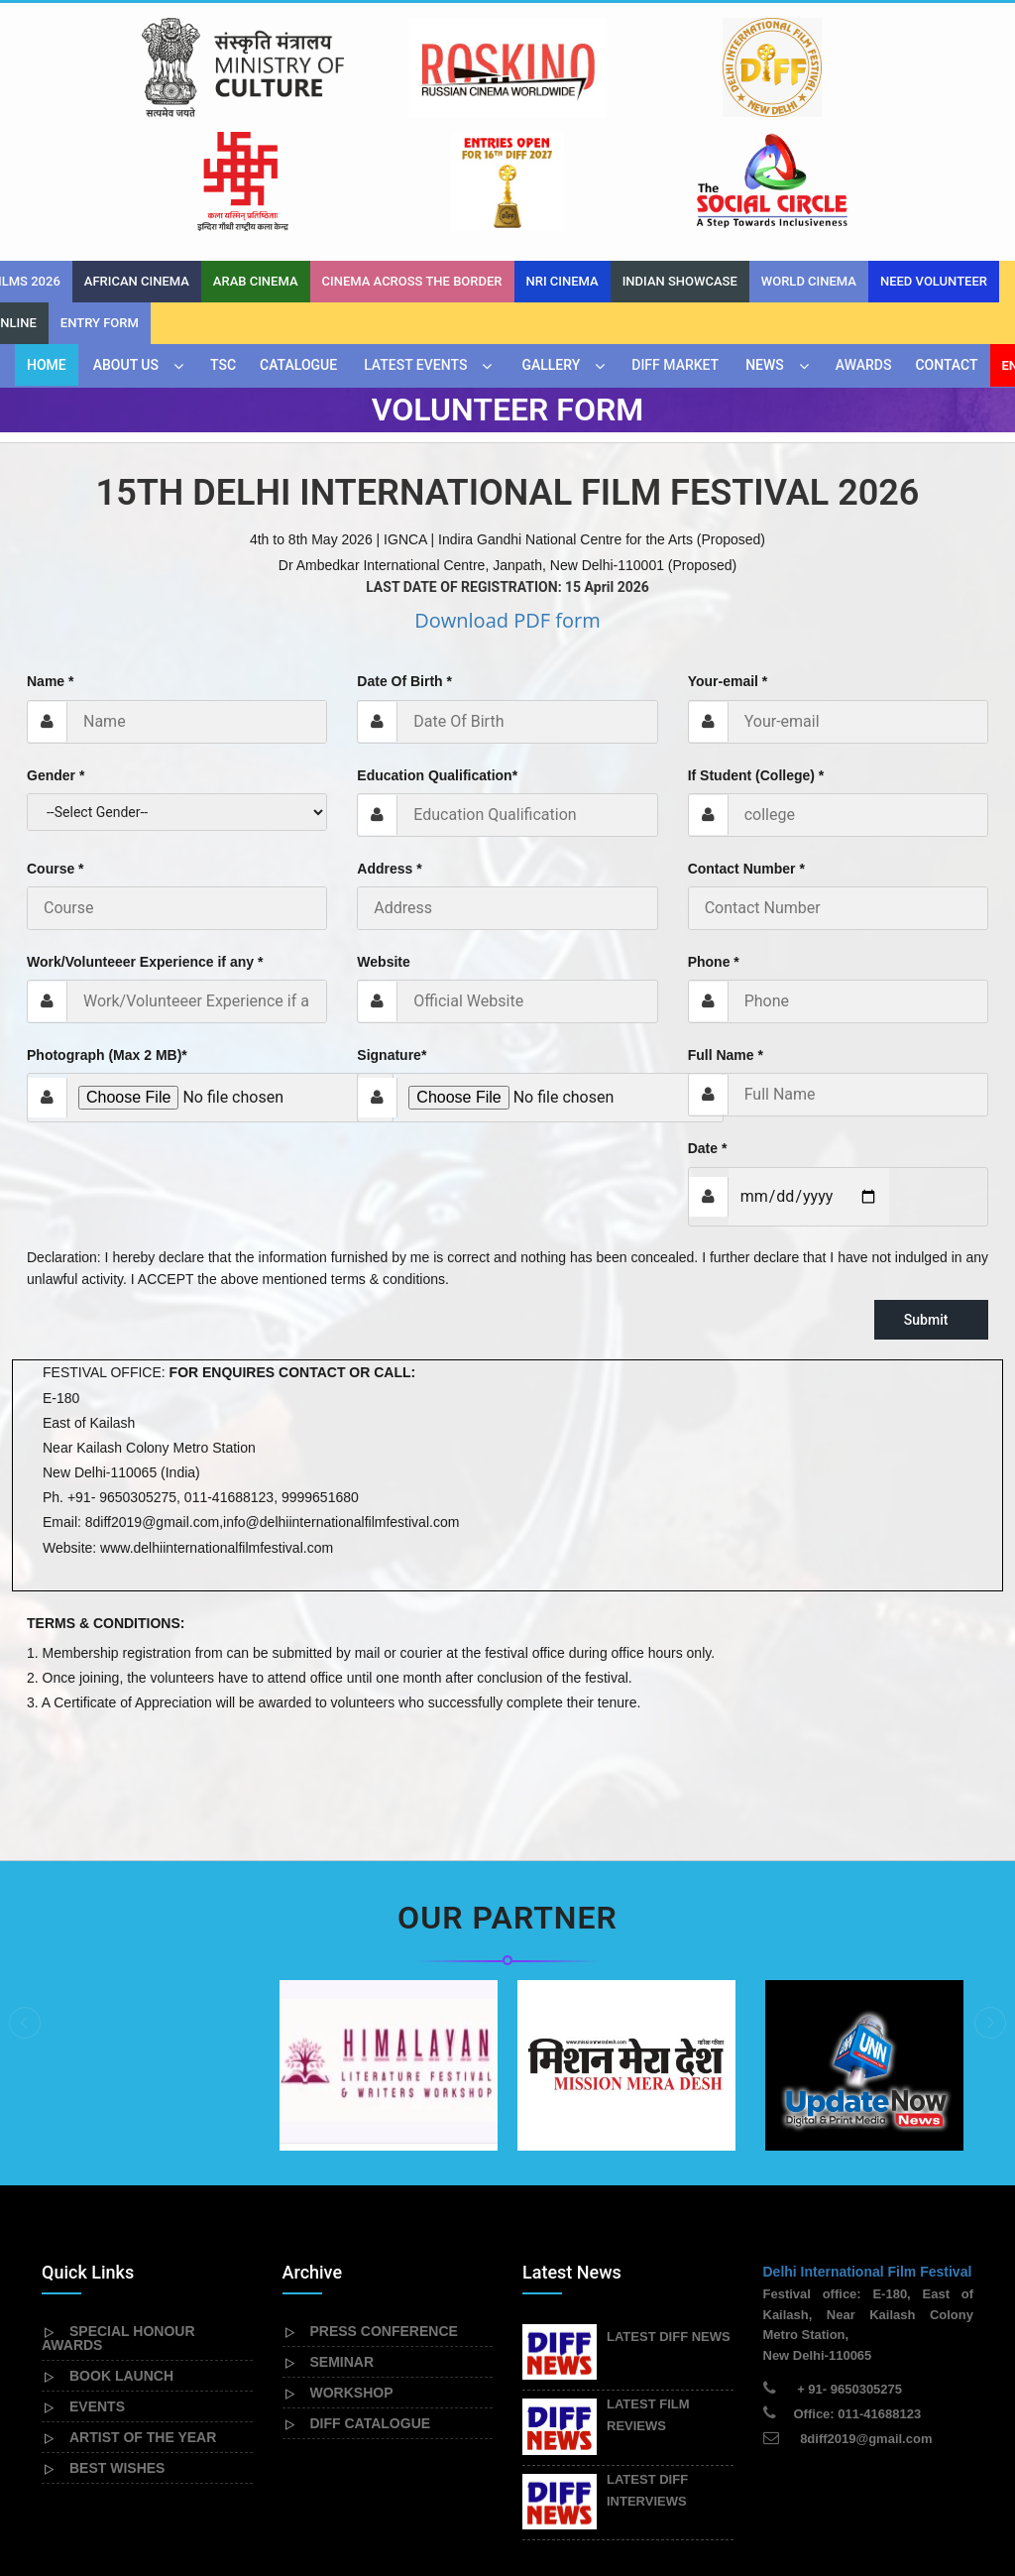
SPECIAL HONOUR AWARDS (118, 2224)
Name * (50, 567)
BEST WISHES (117, 2354)
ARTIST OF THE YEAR (142, 2323)
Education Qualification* (437, 661)
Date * (708, 1034)
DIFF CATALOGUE (370, 2309)
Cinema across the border (412, 167)
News (764, 251)
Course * (55, 754)
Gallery (550, 251)
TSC (223, 251)
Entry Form (99, 208)
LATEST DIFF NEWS (669, 2222)
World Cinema (808, 167)
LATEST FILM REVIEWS (648, 2301)
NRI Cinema (562, 167)
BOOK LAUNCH (121, 2262)
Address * (389, 754)
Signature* (391, 941)
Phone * (713, 848)
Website (383, 848)
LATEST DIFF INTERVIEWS (647, 2376)
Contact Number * (746, 754)
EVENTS (97, 2292)
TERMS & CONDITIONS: (105, 1509)
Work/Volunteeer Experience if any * (145, 848)
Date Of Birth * (404, 567)
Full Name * (725, 941)
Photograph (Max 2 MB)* (107, 941)
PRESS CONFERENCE (384, 2217)
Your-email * (728, 567)
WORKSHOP (352, 2278)
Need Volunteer (933, 167)
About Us (126, 251)
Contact (946, 251)
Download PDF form (507, 506)
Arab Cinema (255, 167)
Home (46, 251)
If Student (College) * (756, 661)
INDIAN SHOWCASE (679, 167)
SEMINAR (342, 2248)
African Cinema (136, 167)
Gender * (55, 661)
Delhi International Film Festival (867, 2158)
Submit (931, 1206)
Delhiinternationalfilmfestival (258, 2520)
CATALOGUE (298, 251)
